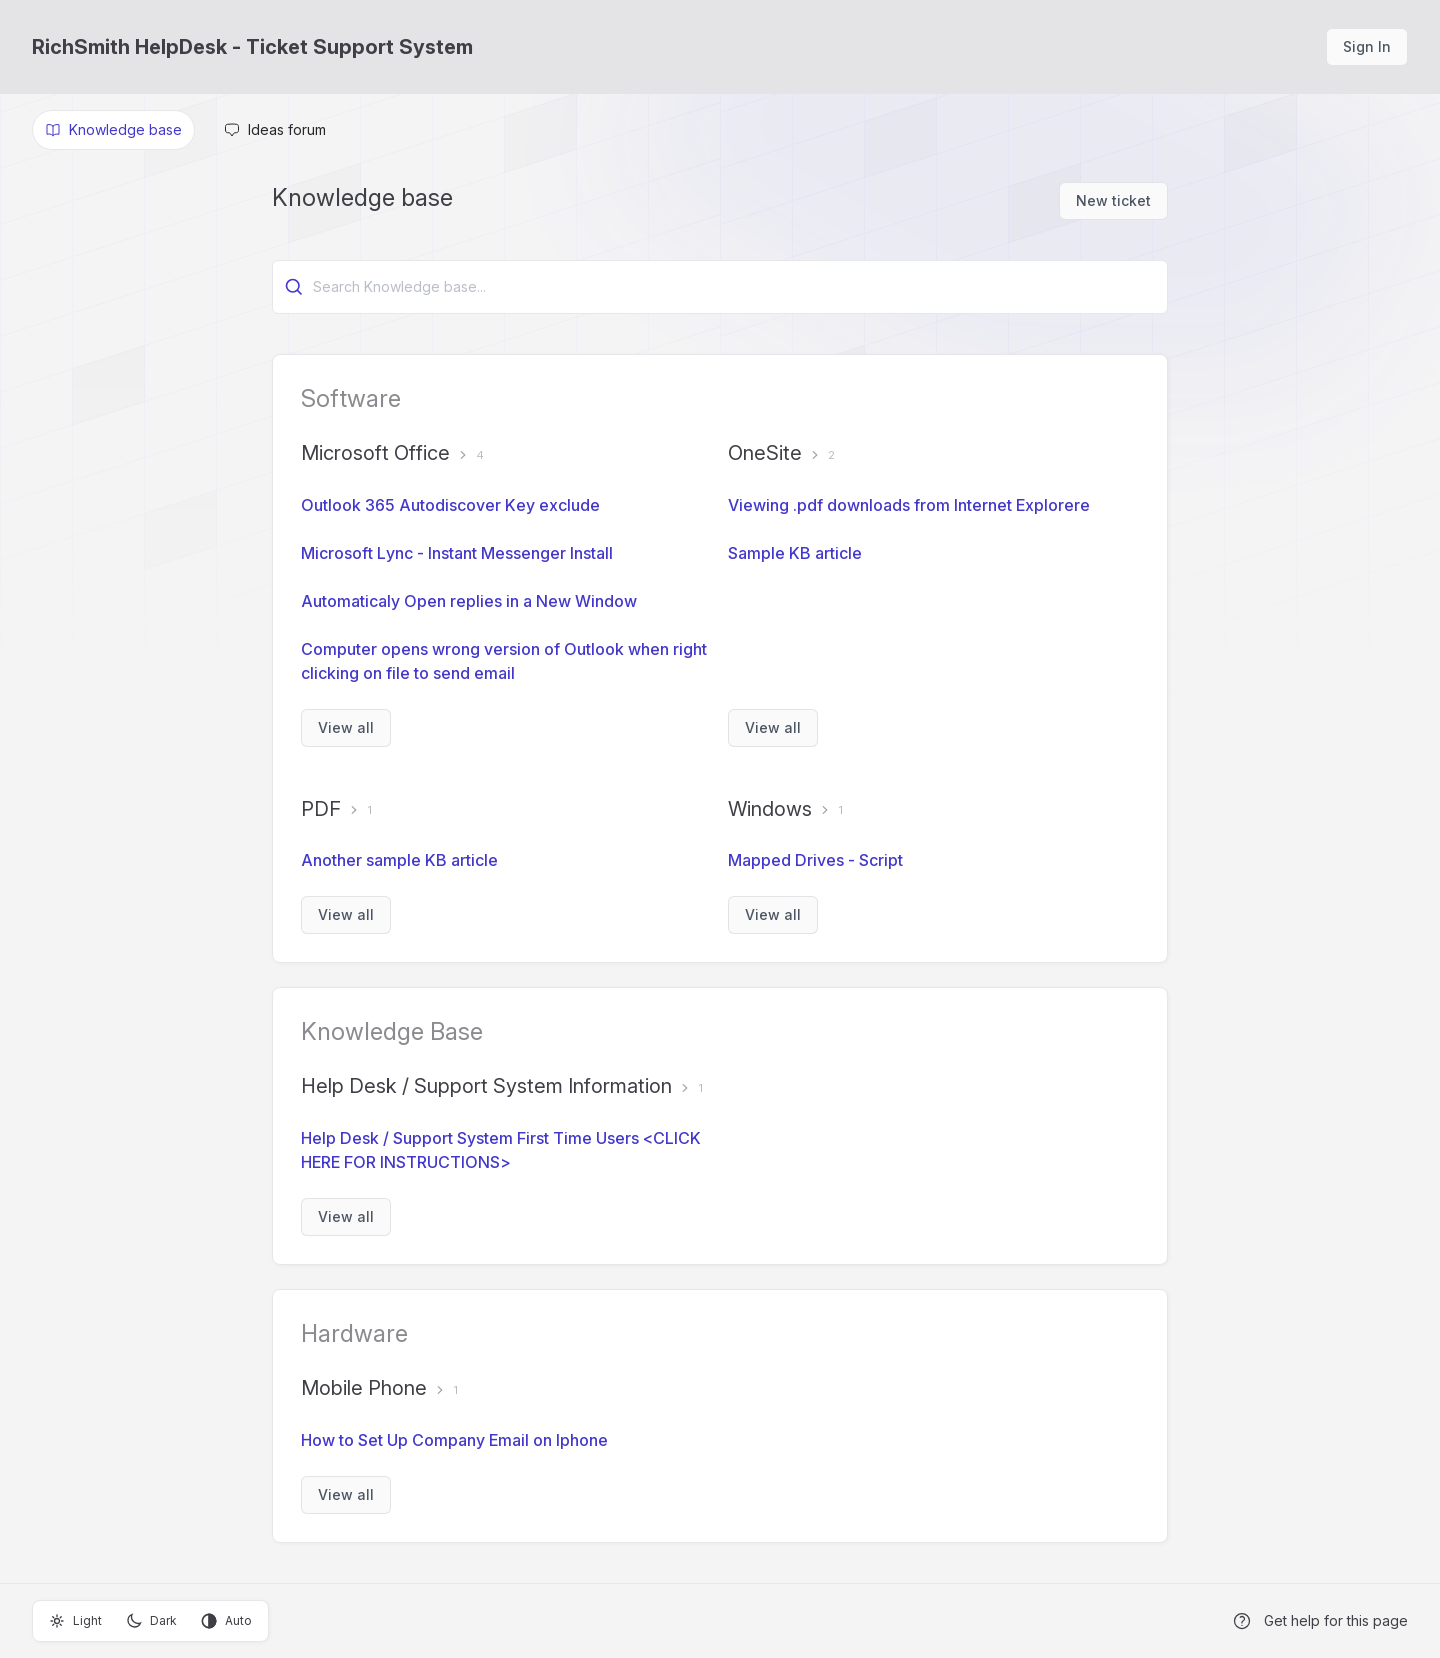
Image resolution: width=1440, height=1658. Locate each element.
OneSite (765, 453)
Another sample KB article (399, 860)
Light (75, 1621)
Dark (151, 1621)
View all (346, 727)
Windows (770, 809)
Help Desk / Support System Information (486, 1086)
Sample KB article (795, 553)
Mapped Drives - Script (815, 860)
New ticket (1113, 200)
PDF (321, 809)
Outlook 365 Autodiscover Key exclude (450, 505)
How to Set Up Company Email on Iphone (454, 1440)
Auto (226, 1621)
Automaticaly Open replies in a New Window (469, 601)
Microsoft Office (375, 453)
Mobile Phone (364, 1388)
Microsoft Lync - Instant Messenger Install (457, 553)
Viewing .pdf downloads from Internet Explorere (909, 505)
